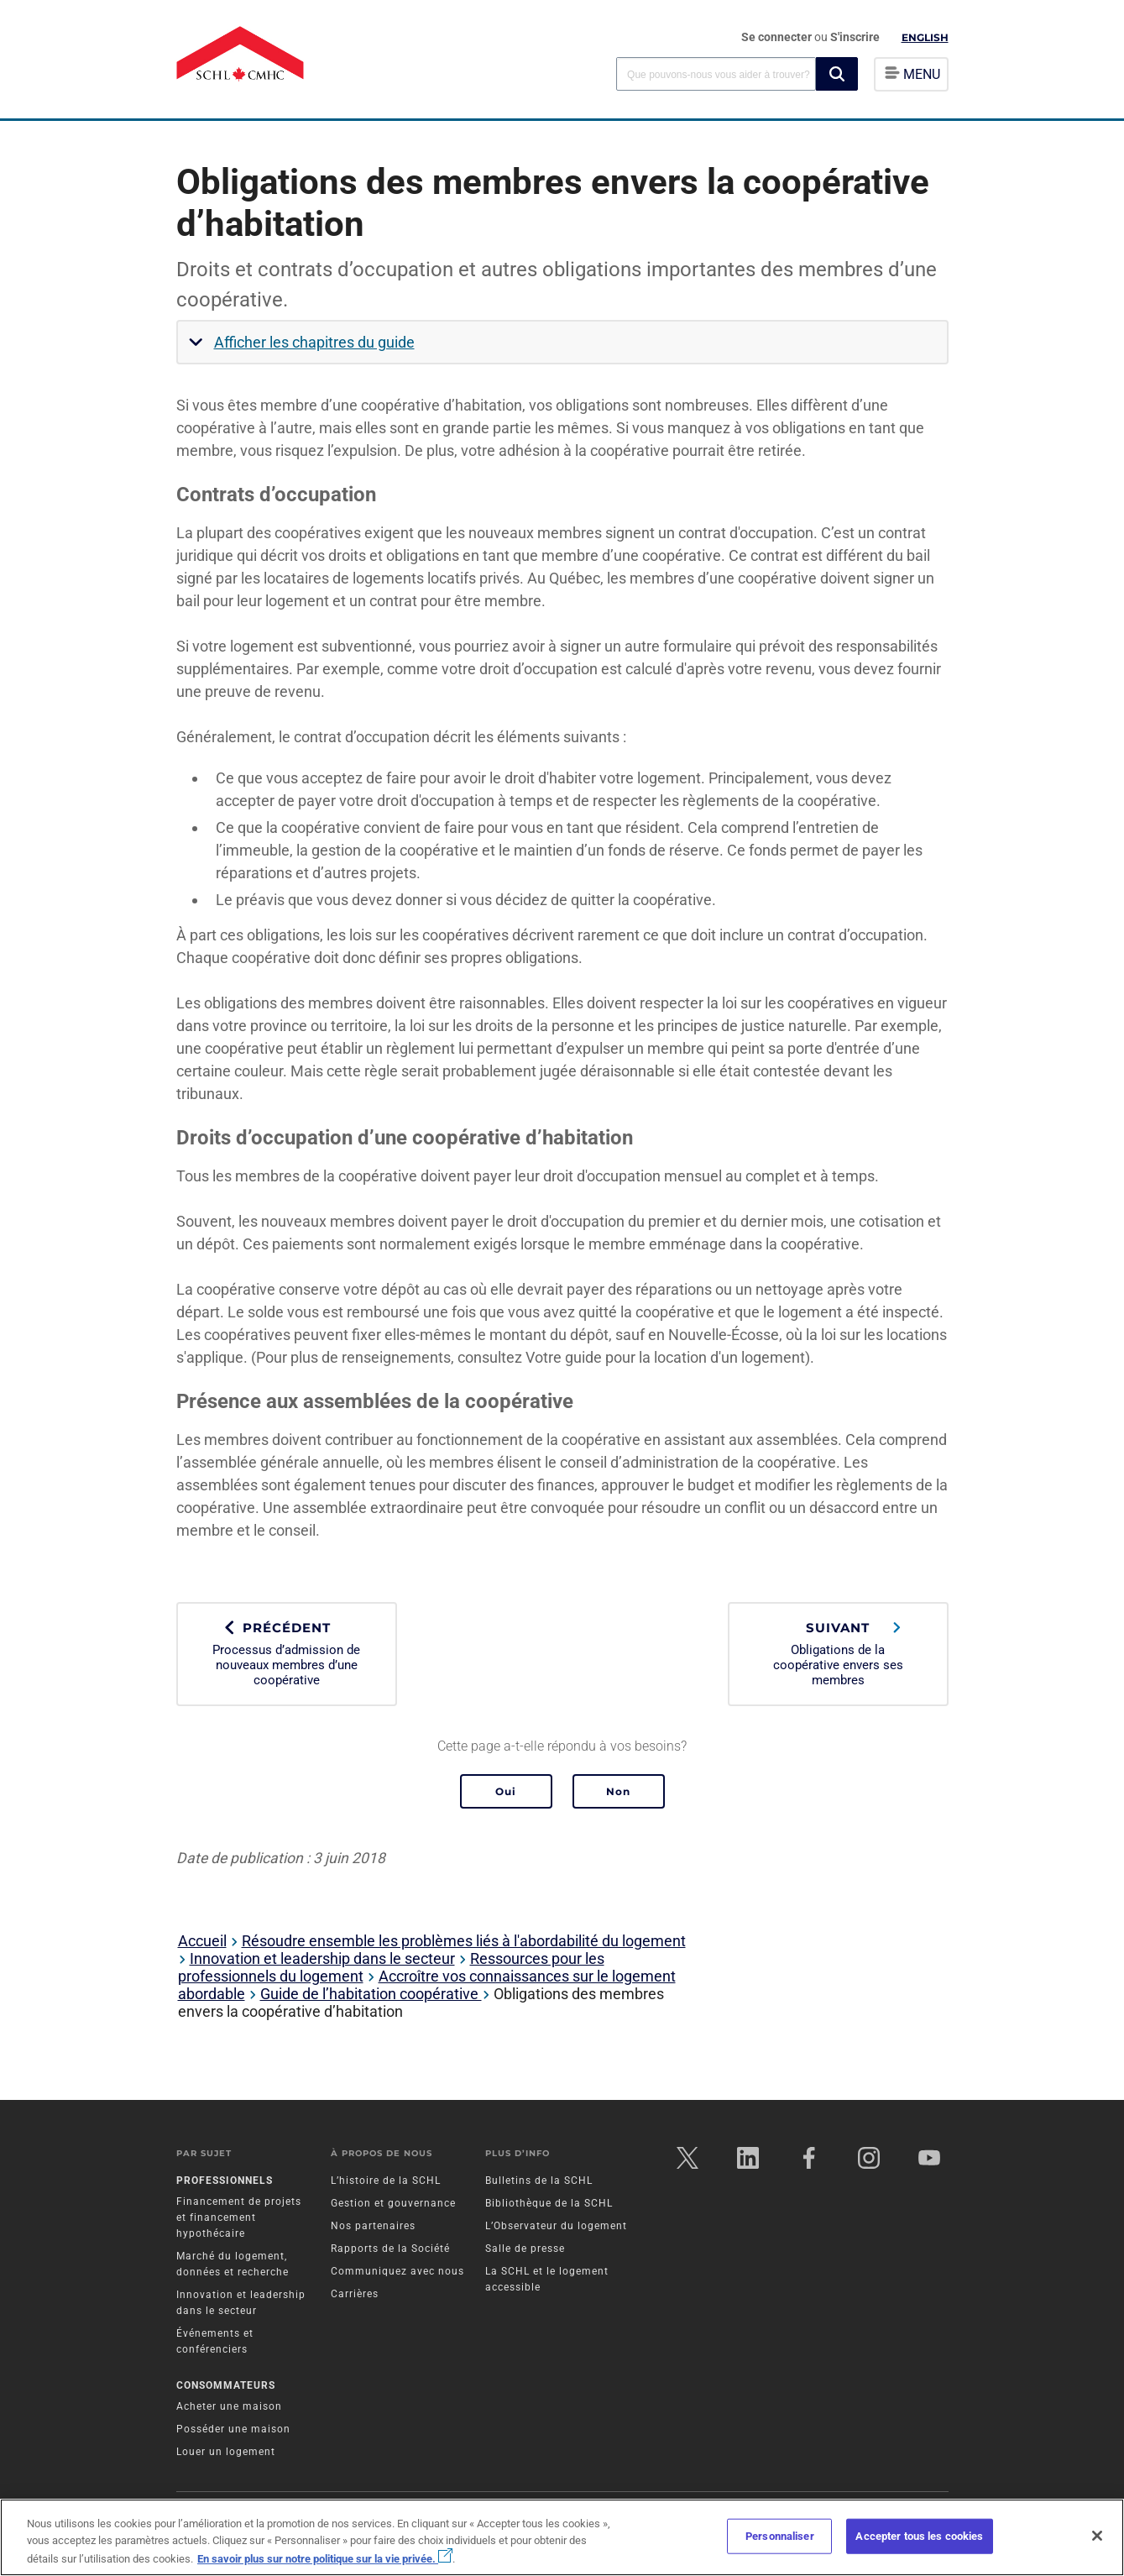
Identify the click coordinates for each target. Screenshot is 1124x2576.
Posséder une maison (233, 2429)
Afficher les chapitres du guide (314, 342)
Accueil (202, 1941)
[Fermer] (1097, 2535)
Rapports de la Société (390, 2248)
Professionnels (224, 2180)
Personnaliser (779, 2536)
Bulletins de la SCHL (539, 2180)
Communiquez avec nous (397, 2271)
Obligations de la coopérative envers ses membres (838, 1654)
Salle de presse (525, 2248)
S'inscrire (855, 37)
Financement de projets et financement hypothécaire (238, 2217)
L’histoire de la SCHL (386, 2180)
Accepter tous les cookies (919, 2536)
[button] (837, 74)
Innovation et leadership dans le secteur (322, 1958)
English (925, 37)
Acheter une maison (229, 2406)
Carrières (355, 2294)
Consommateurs (225, 2385)
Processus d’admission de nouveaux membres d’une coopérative (287, 1654)
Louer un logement (225, 2452)
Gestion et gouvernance (393, 2203)
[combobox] (716, 73)
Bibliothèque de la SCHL (549, 2203)
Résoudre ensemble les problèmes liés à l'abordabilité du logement (464, 1941)
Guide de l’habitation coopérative (371, 1994)
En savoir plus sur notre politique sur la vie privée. (324, 2558)
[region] (562, 2537)
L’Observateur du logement (556, 2226)
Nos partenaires (373, 2226)
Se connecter (777, 37)
